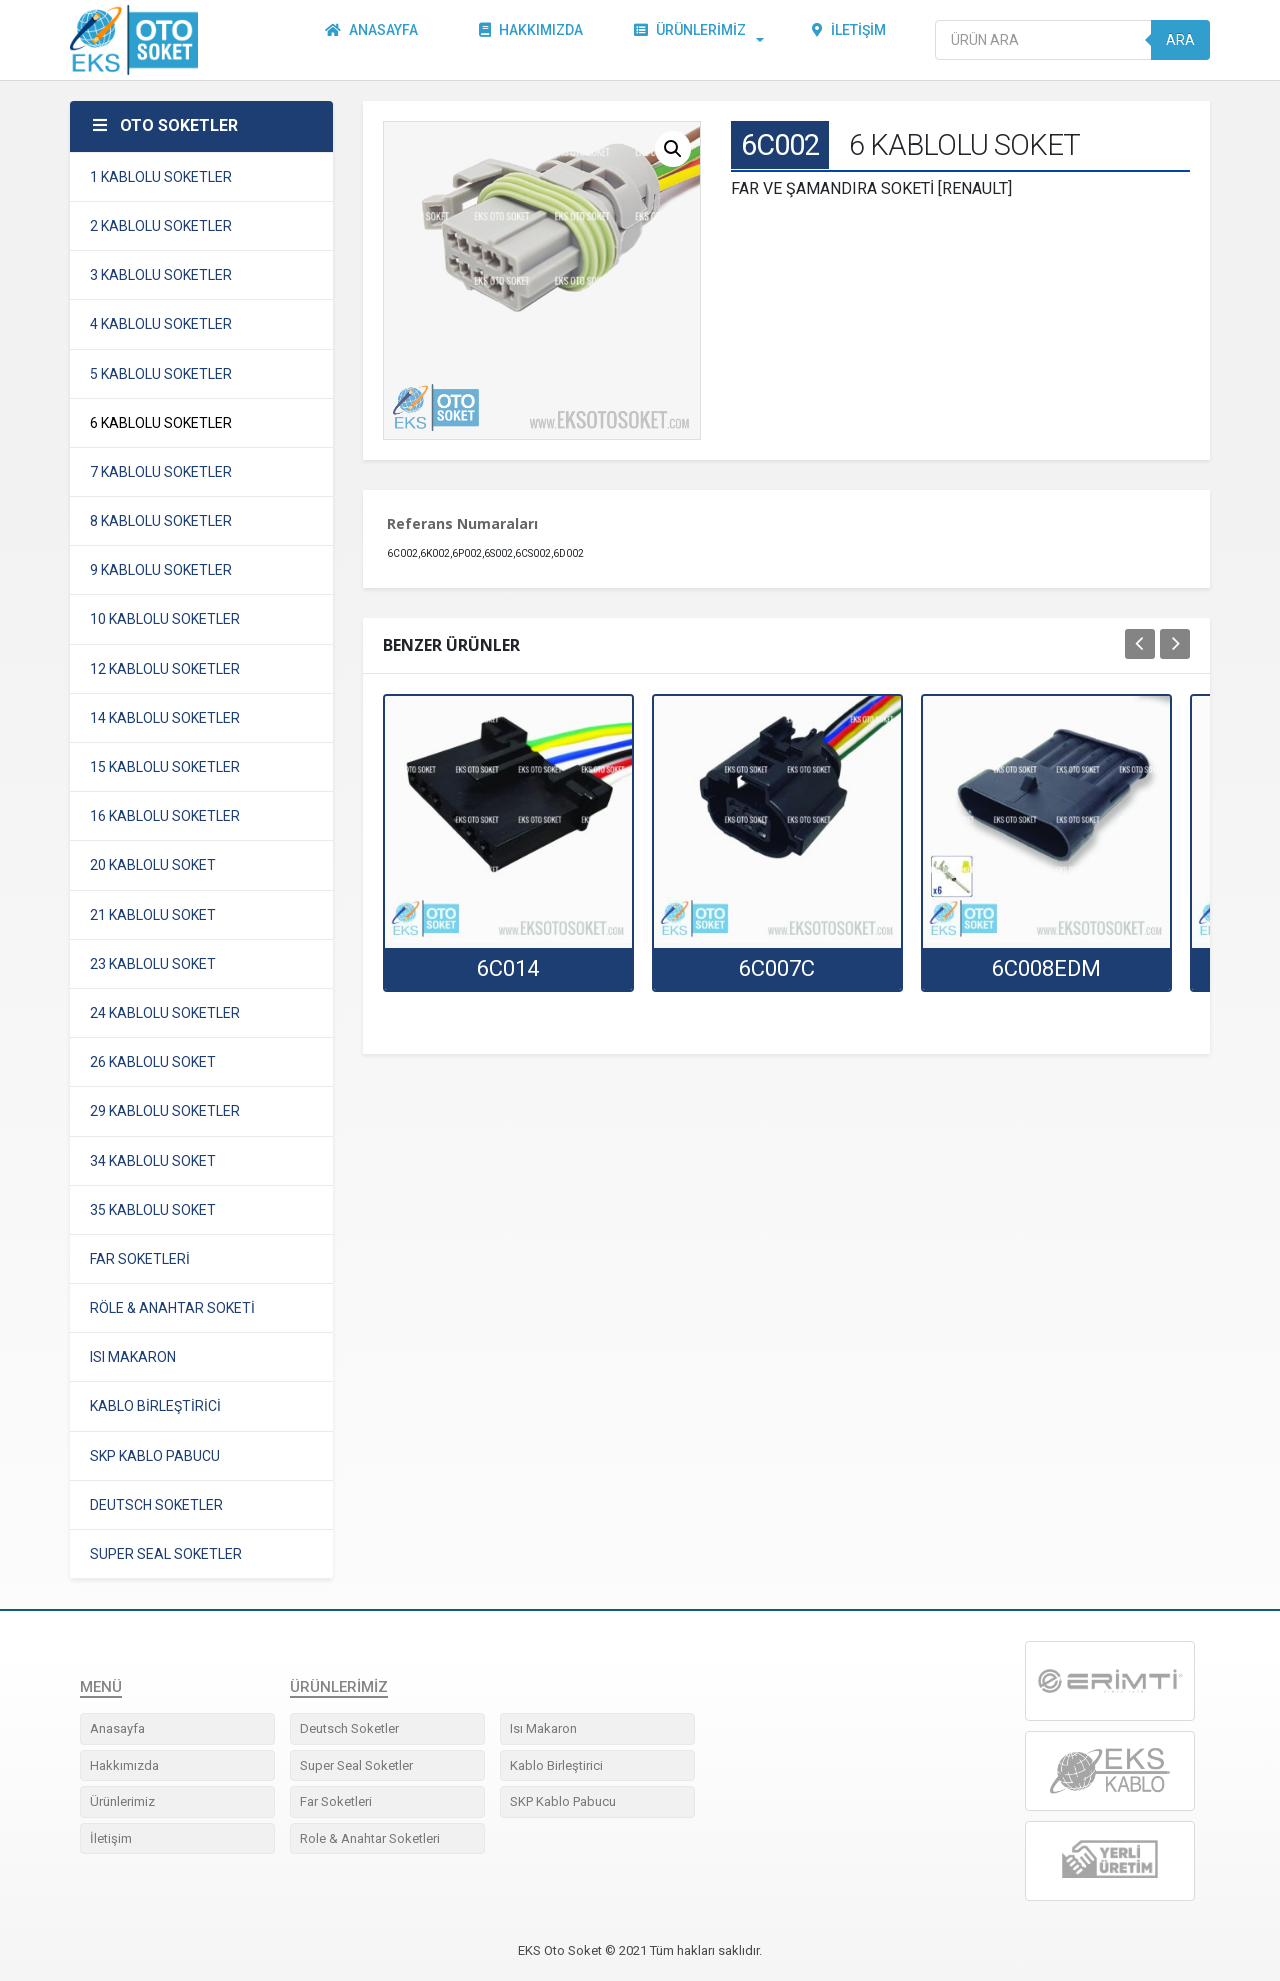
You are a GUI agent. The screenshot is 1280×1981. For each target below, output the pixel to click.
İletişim (853, 40)
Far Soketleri (336, 1801)
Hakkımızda (535, 40)
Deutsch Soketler (349, 1728)
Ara (1180, 40)
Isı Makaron (543, 1728)
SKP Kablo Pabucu (563, 1801)
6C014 (508, 968)
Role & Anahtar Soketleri (370, 1838)
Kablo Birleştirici (556, 1765)
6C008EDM (1046, 968)
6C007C (777, 968)
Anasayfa (375, 40)
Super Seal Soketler (356, 1765)
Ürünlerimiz (694, 40)
